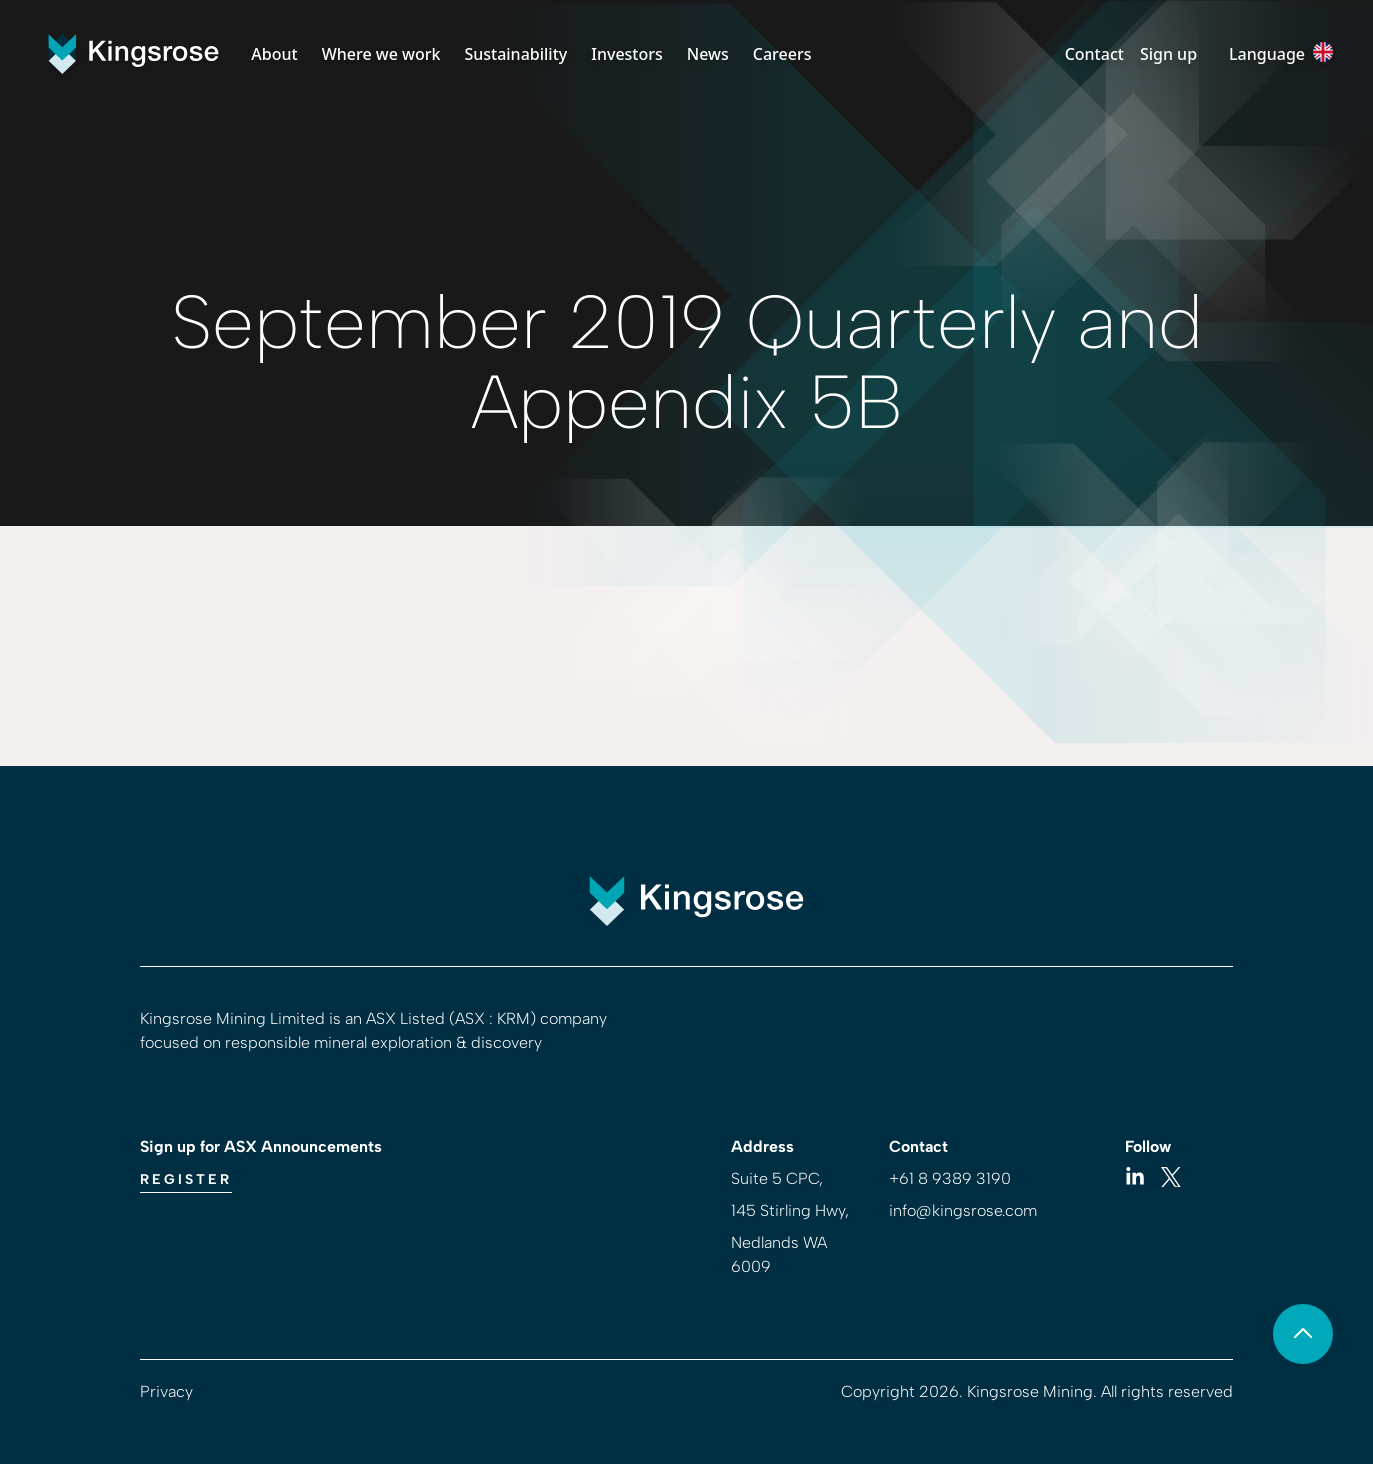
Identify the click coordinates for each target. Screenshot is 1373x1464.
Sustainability (515, 54)
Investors (627, 54)
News (708, 54)
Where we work (381, 54)
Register (186, 1179)
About (274, 54)
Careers (782, 54)
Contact (1094, 54)
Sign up (1168, 54)
